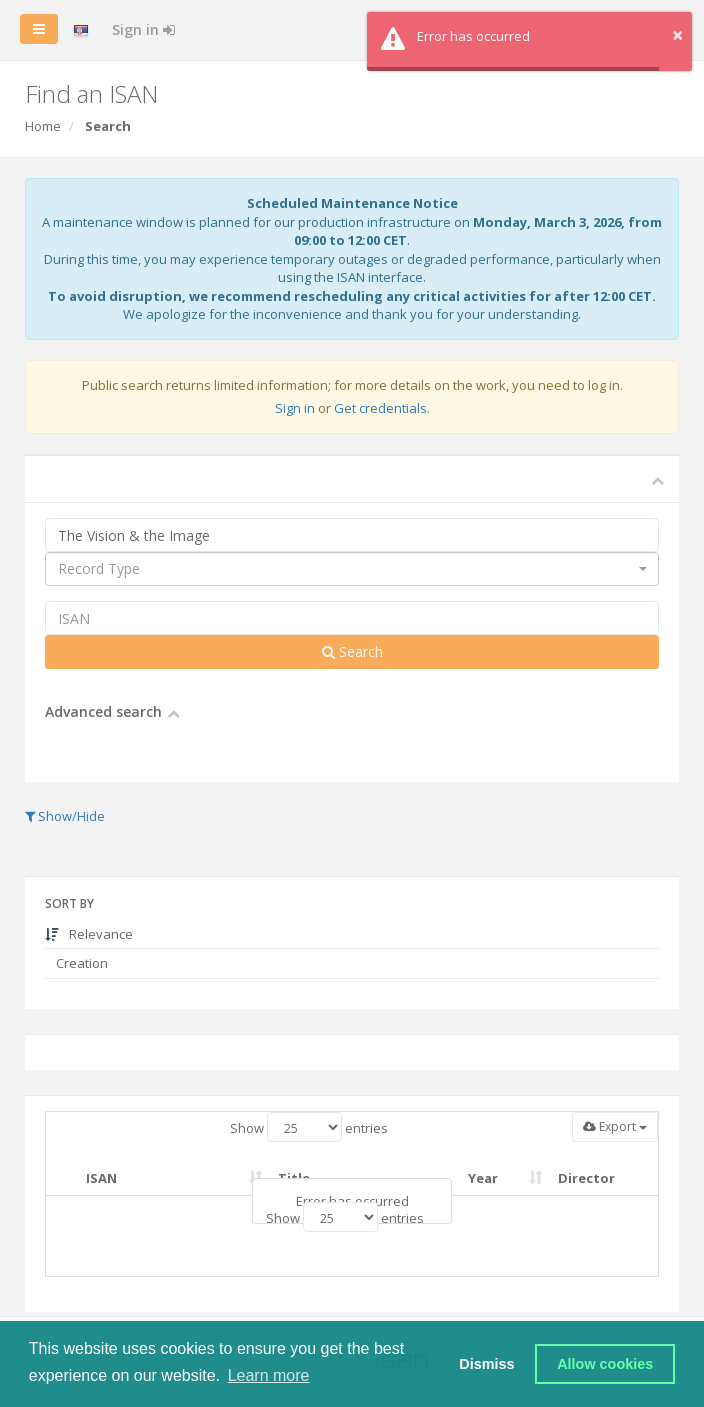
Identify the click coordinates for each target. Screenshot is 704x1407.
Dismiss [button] (486, 1364)
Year (483, 1178)
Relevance (89, 934)
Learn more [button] (269, 1375)
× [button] (677, 34)
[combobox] (352, 569)
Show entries (309, 1127)
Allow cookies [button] (605, 1364)
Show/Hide (65, 816)
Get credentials (380, 408)
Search (352, 651)
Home (43, 126)
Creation (80, 963)
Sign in (143, 29)
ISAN (101, 1178)
